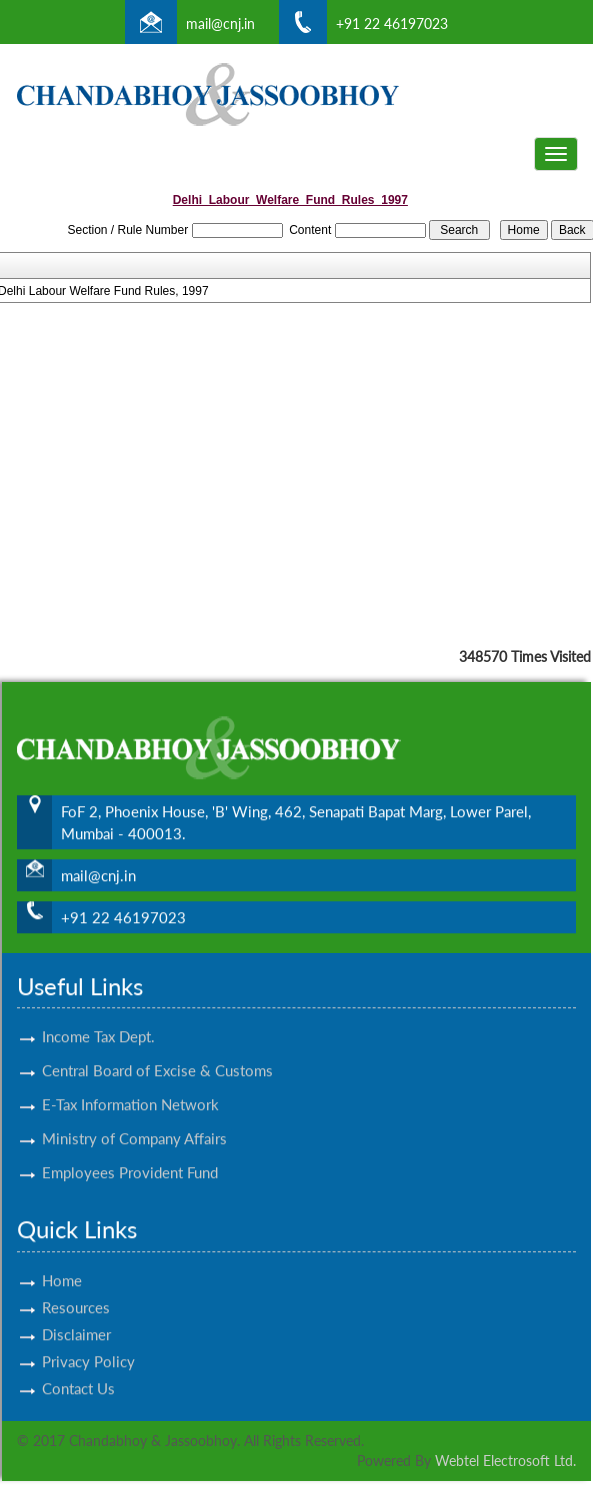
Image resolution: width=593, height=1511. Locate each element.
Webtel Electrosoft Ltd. (505, 1460)
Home (62, 1263)
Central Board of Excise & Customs (157, 1053)
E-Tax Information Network (130, 1087)
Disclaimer (76, 1317)
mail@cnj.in (220, 23)
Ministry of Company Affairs (134, 1121)
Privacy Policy (88, 1344)
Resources (76, 1290)
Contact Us (78, 1371)
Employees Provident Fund (130, 1155)
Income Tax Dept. (98, 1019)
